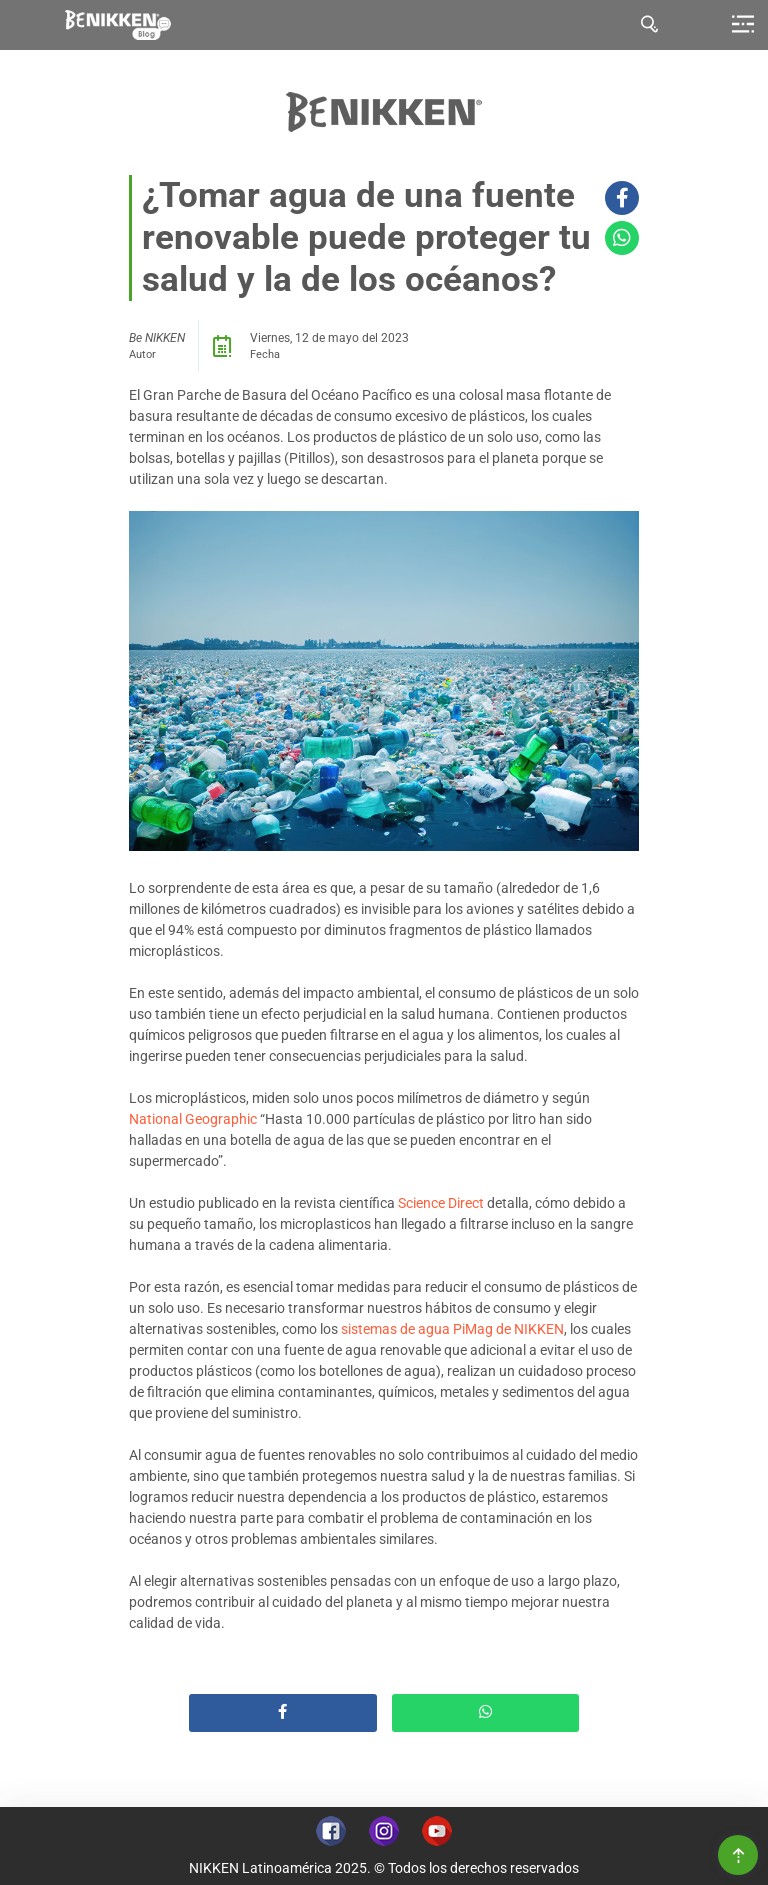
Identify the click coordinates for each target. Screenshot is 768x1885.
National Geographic (193, 1119)
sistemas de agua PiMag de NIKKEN (452, 1329)
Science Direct (441, 1203)
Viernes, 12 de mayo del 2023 (329, 338)
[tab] (650, 25)
